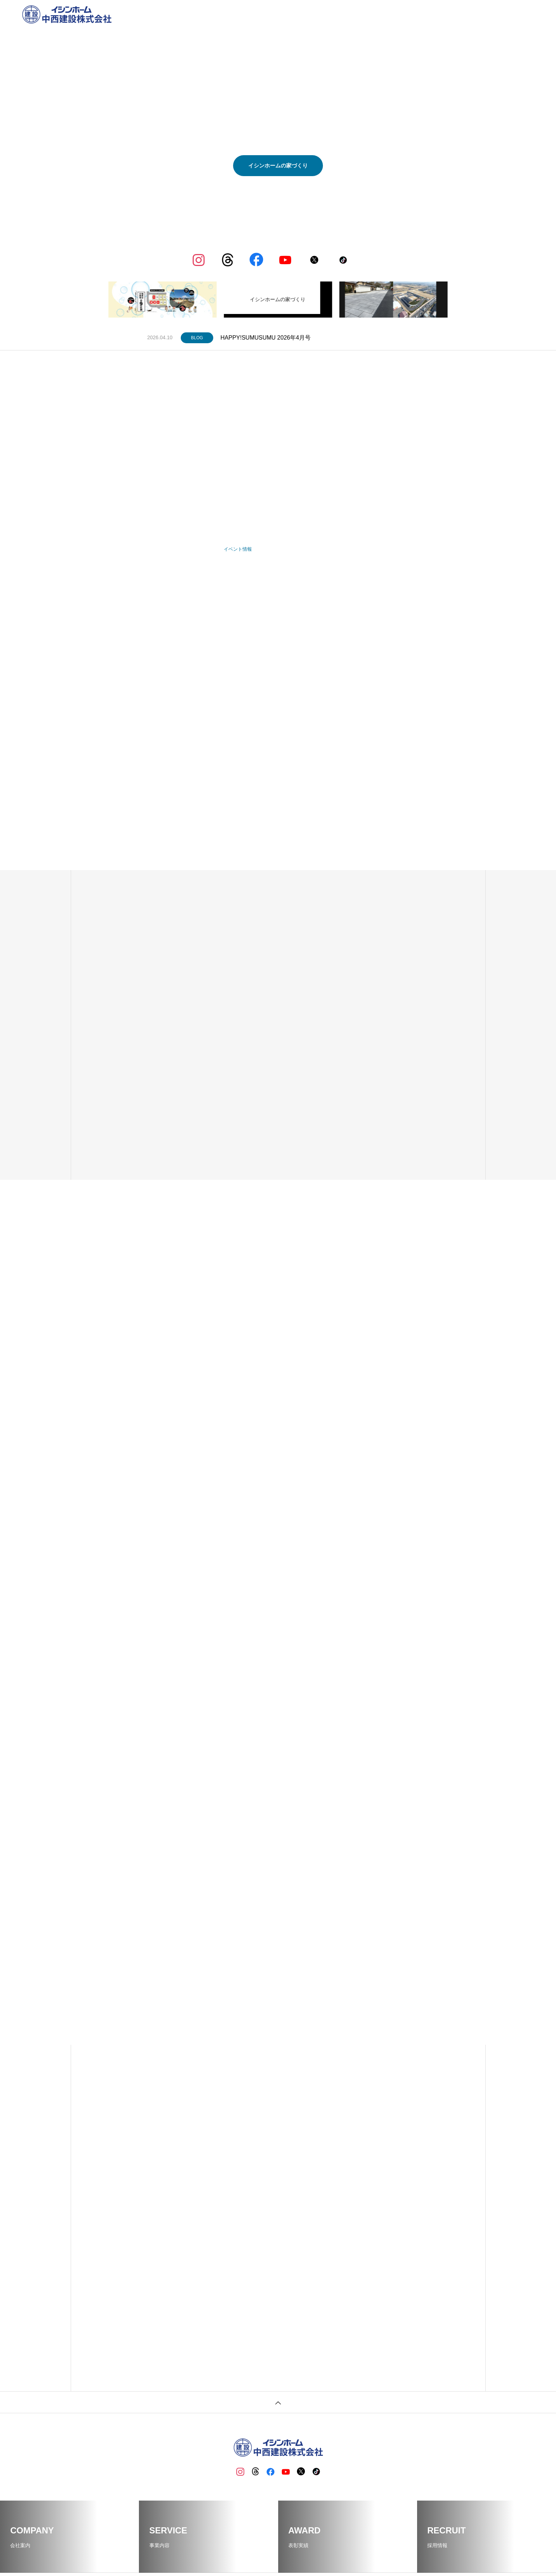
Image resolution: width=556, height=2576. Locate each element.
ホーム (332, 14)
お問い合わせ (520, 14)
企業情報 (355, 14)
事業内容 (381, 14)
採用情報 (463, 14)
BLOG (405, 14)
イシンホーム (433, 14)
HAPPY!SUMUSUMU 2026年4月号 (265, 338)
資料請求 (489, 14)
